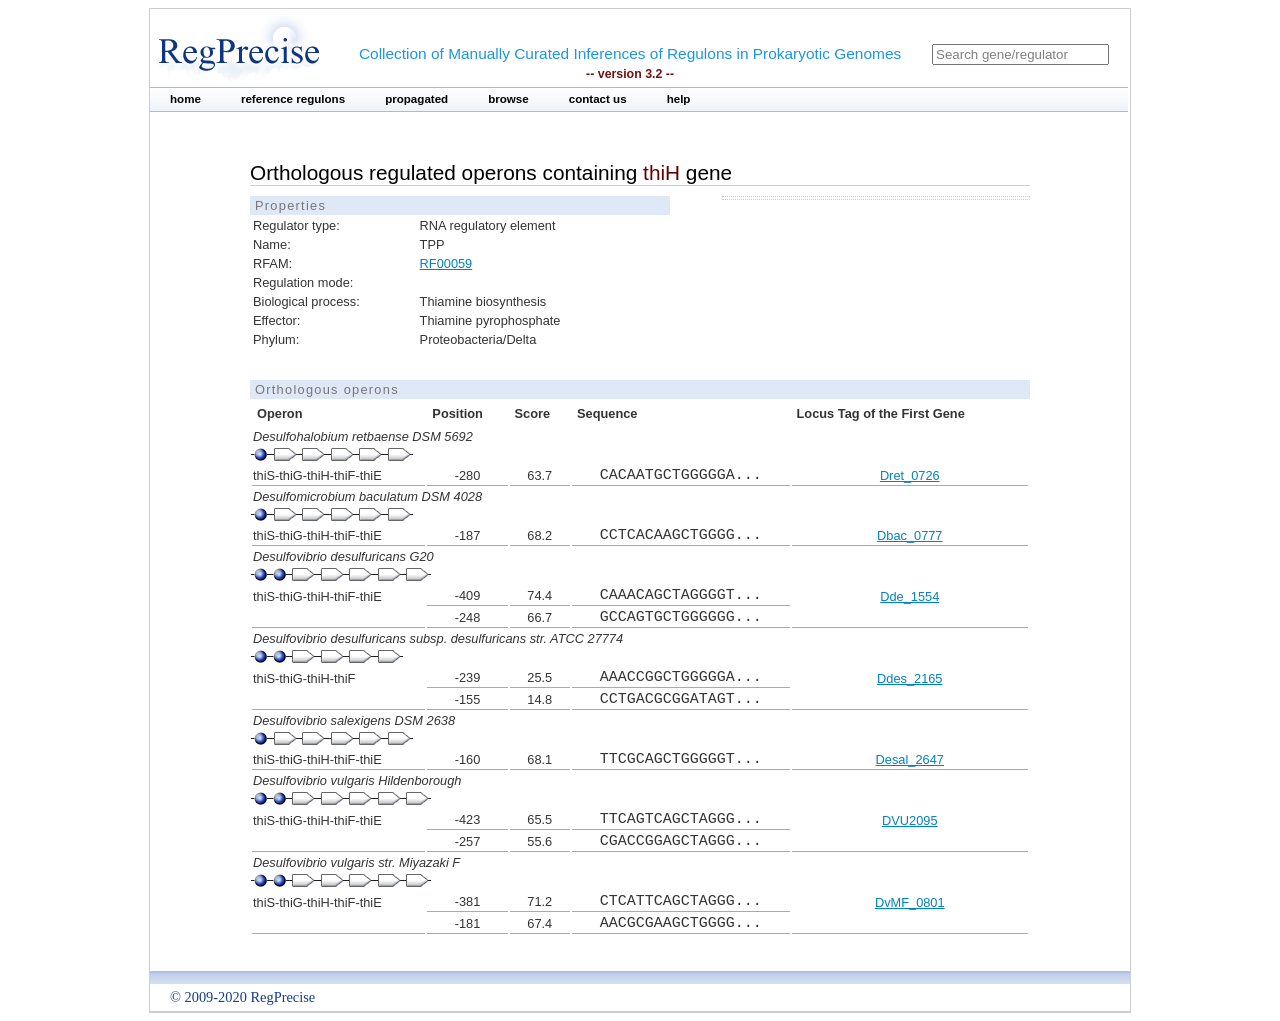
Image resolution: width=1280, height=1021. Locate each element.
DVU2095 (910, 820)
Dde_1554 (909, 596)
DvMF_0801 (910, 902)
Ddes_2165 (909, 678)
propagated (416, 99)
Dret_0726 (910, 475)
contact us (598, 99)
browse (508, 99)
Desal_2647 (910, 759)
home (185, 99)
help (679, 99)
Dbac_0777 (909, 535)
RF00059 (446, 263)
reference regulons (293, 99)
